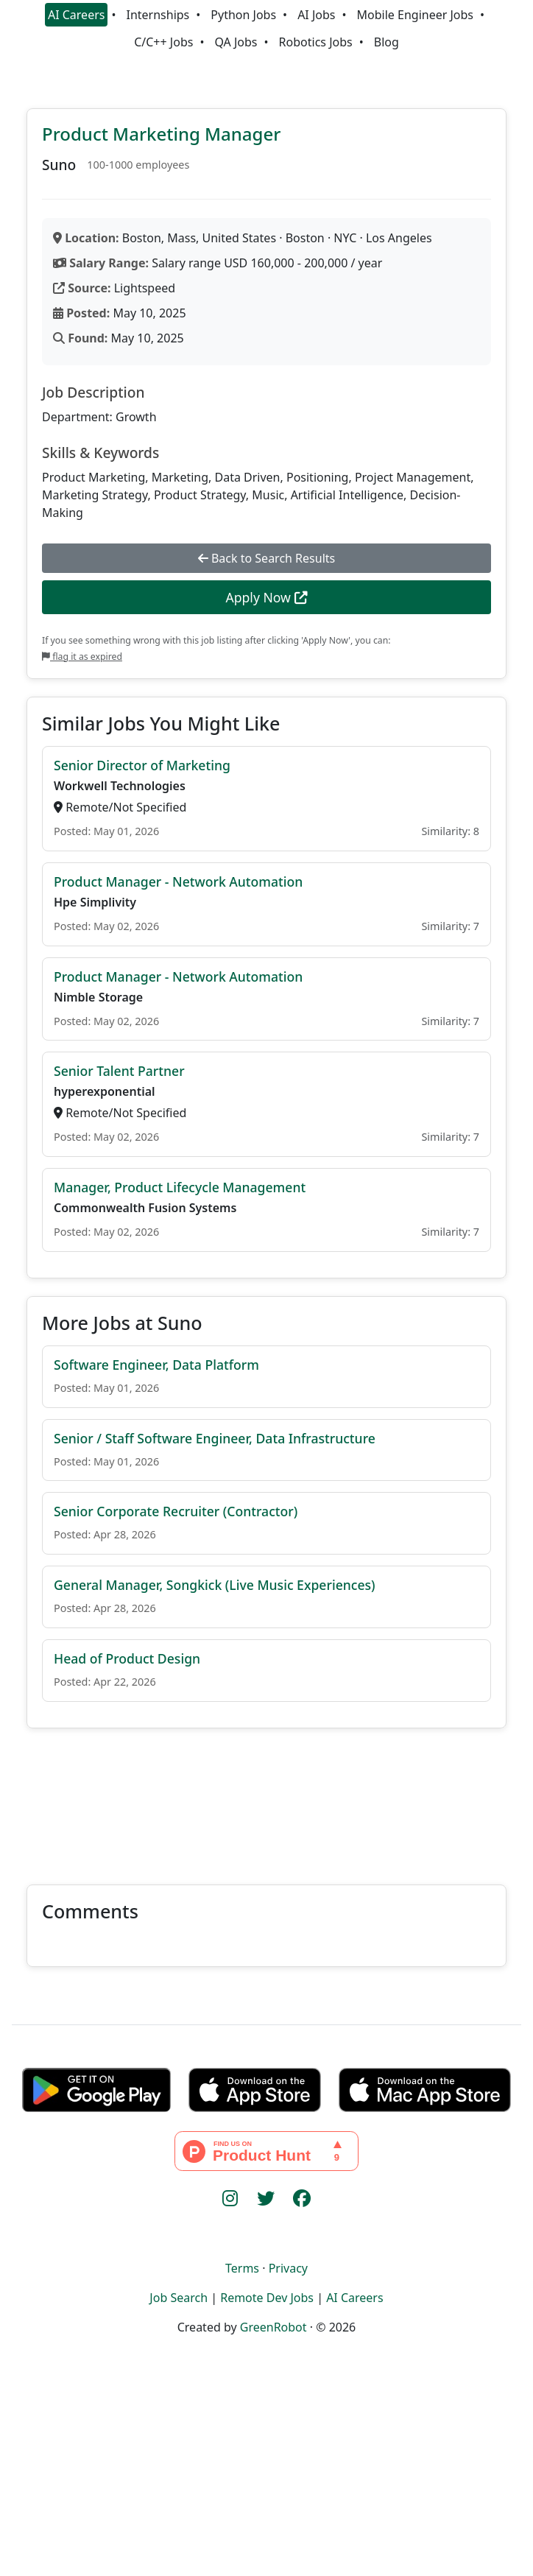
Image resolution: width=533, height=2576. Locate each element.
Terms (242, 2268)
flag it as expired (82, 656)
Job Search (178, 2298)
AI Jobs (316, 15)
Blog (386, 42)
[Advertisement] (266, 1797)
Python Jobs (243, 15)
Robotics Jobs (316, 42)
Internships (157, 15)
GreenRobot (273, 2327)
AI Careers (76, 15)
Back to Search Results (266, 558)
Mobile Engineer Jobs (415, 15)
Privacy (288, 2268)
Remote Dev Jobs (267, 2298)
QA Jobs (235, 42)
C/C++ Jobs (163, 42)
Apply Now (266, 597)
